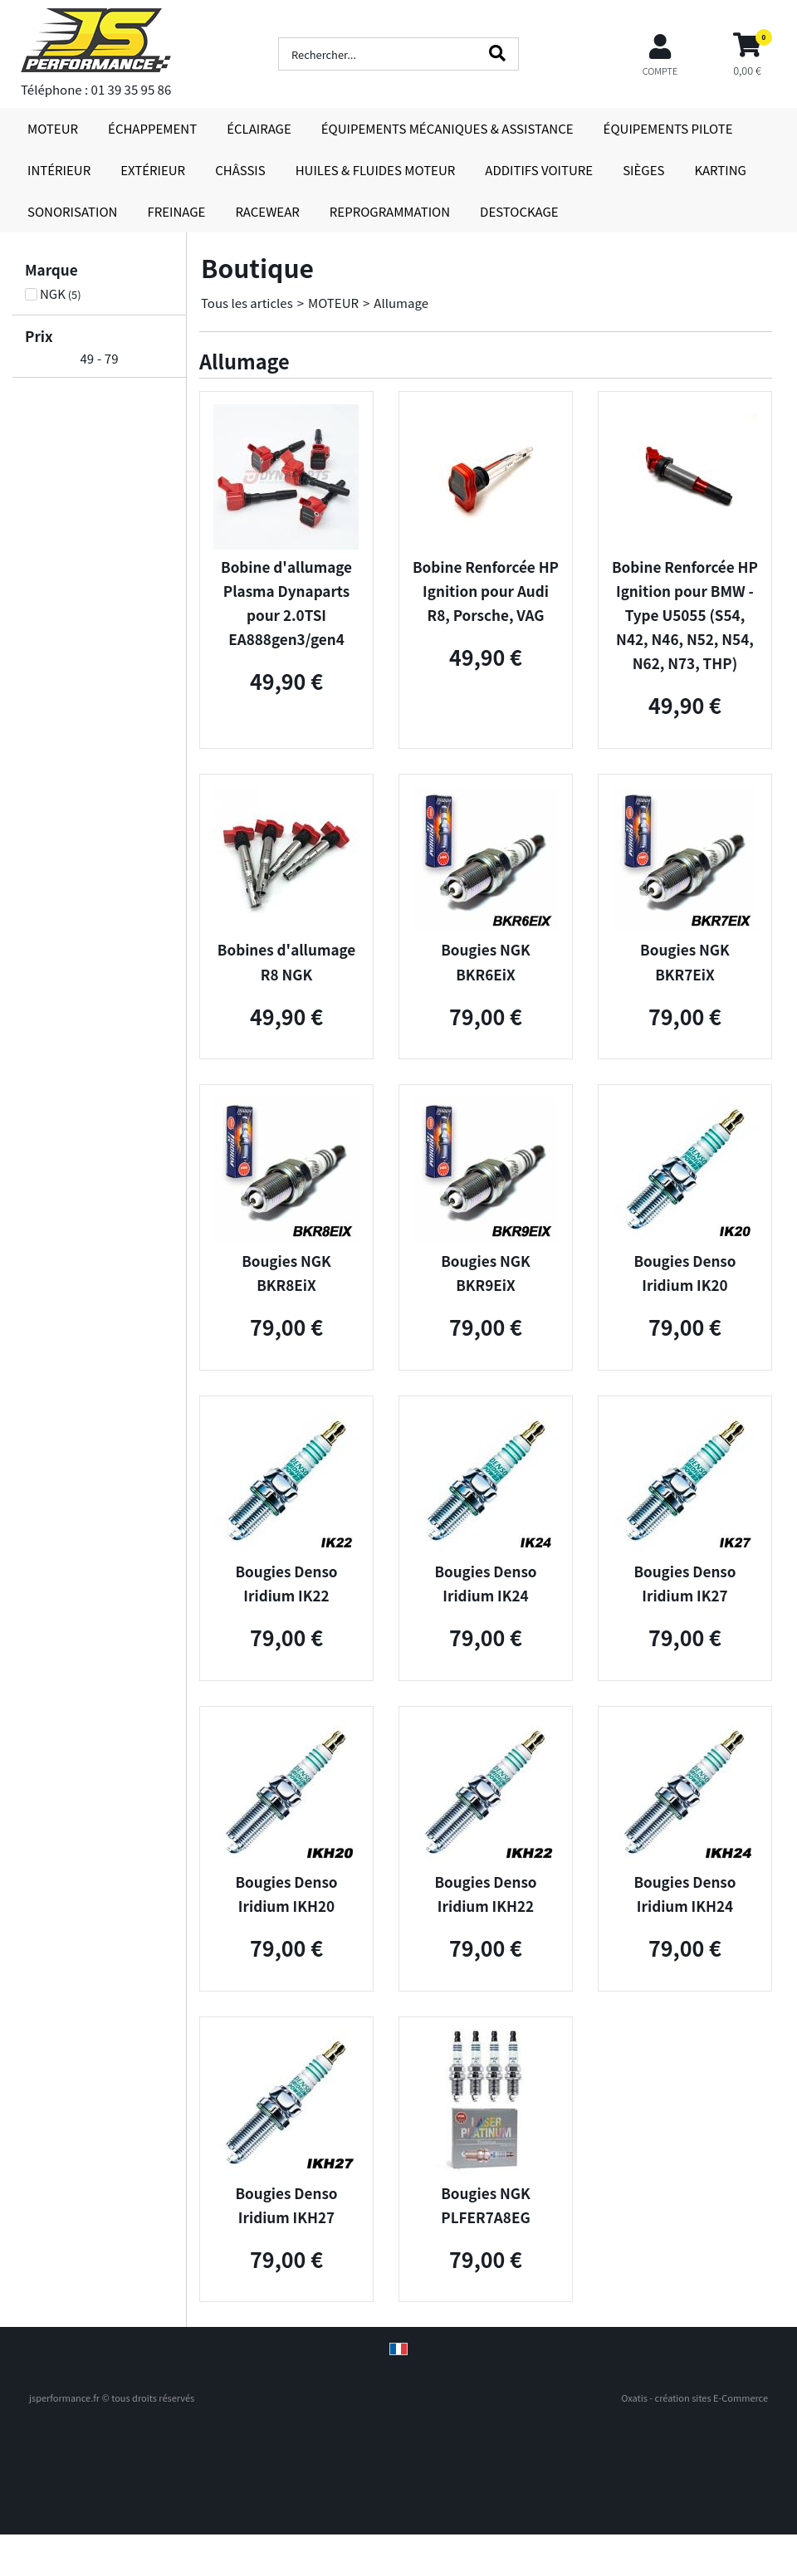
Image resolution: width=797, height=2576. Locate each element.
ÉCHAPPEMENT (152, 128)
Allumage (401, 302)
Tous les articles (247, 302)
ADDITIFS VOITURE (539, 169)
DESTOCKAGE (519, 211)
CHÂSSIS (240, 169)
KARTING (720, 169)
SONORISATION (72, 211)
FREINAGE (176, 211)
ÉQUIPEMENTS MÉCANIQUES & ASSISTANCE (447, 128)
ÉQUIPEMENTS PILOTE (668, 128)
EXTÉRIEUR (152, 169)
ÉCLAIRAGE (259, 128)
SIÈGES (643, 169)
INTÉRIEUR (58, 169)
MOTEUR (52, 128)
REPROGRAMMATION (390, 211)
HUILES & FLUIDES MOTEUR (376, 169)
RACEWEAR (267, 211)
